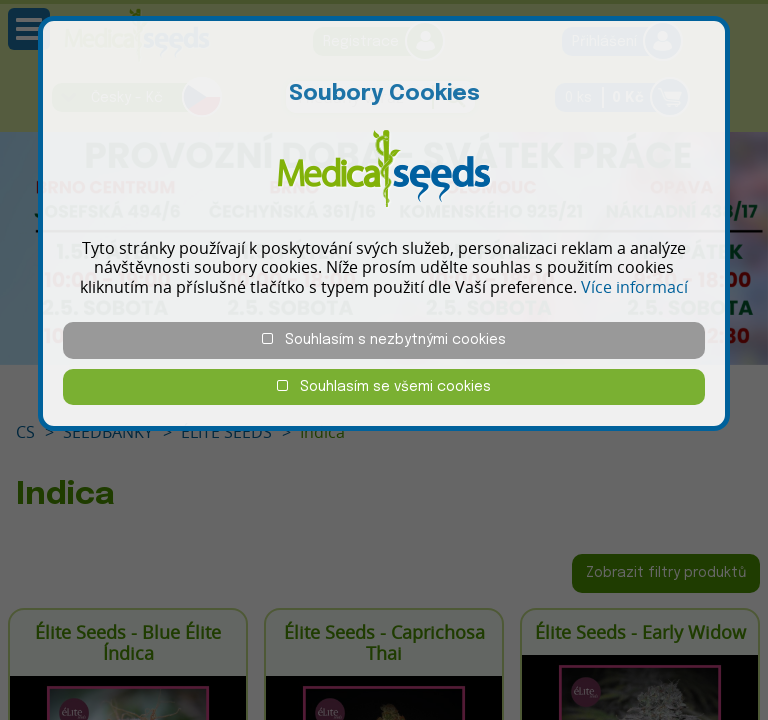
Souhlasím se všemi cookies (384, 386)
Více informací (634, 287)
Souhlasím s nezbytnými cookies (384, 339)
